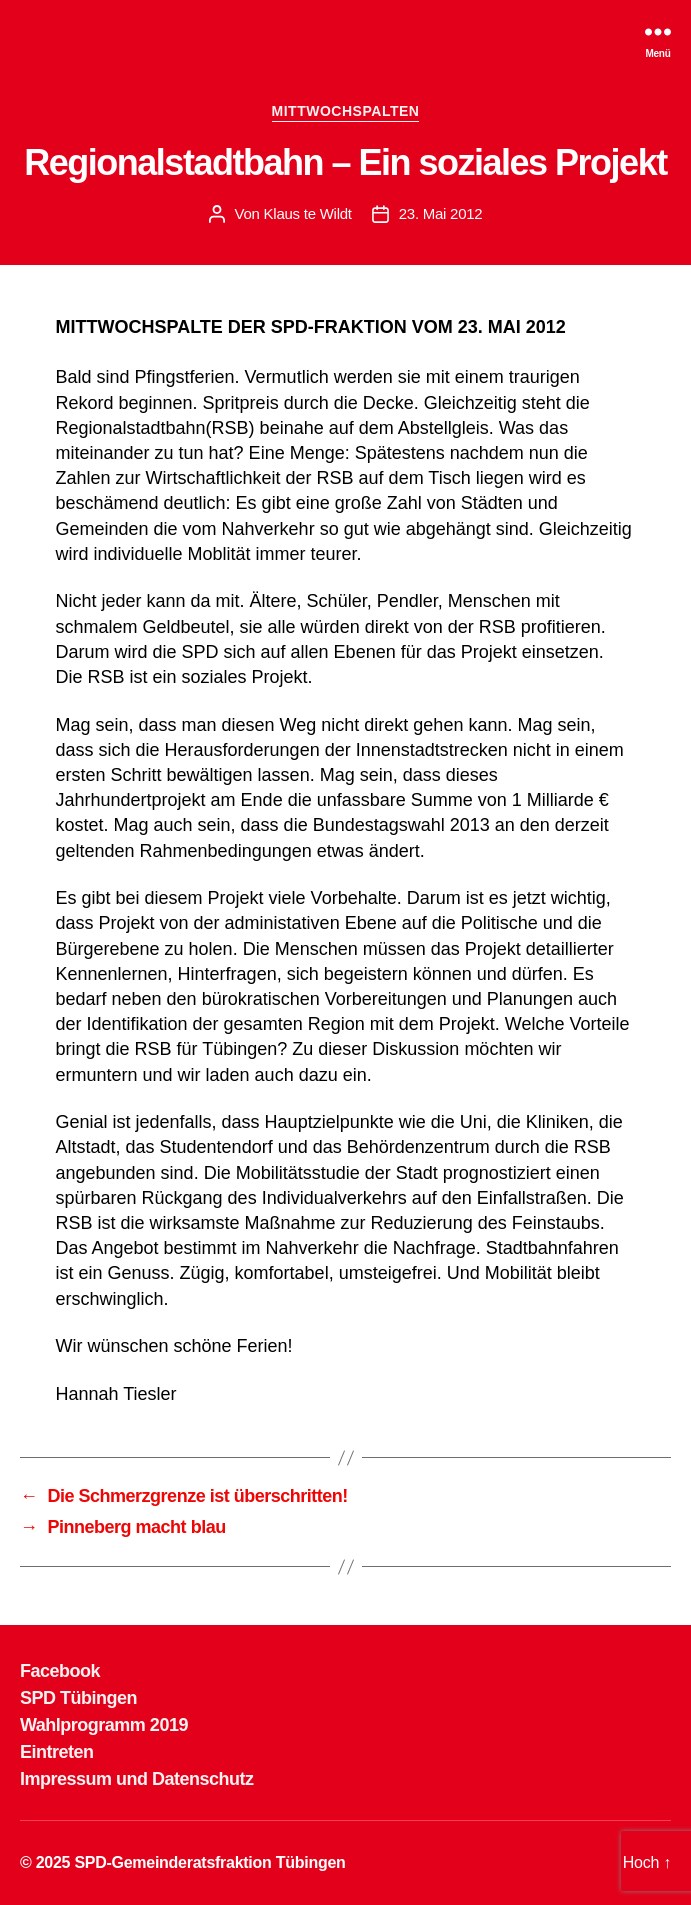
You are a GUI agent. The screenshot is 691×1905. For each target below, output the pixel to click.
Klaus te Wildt (308, 213)
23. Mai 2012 (441, 213)
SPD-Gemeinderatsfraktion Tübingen (209, 1862)
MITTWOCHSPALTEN (346, 111)
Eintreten (57, 1752)
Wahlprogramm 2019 (104, 1725)
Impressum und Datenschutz (137, 1779)
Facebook (60, 1671)
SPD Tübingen (78, 1698)
